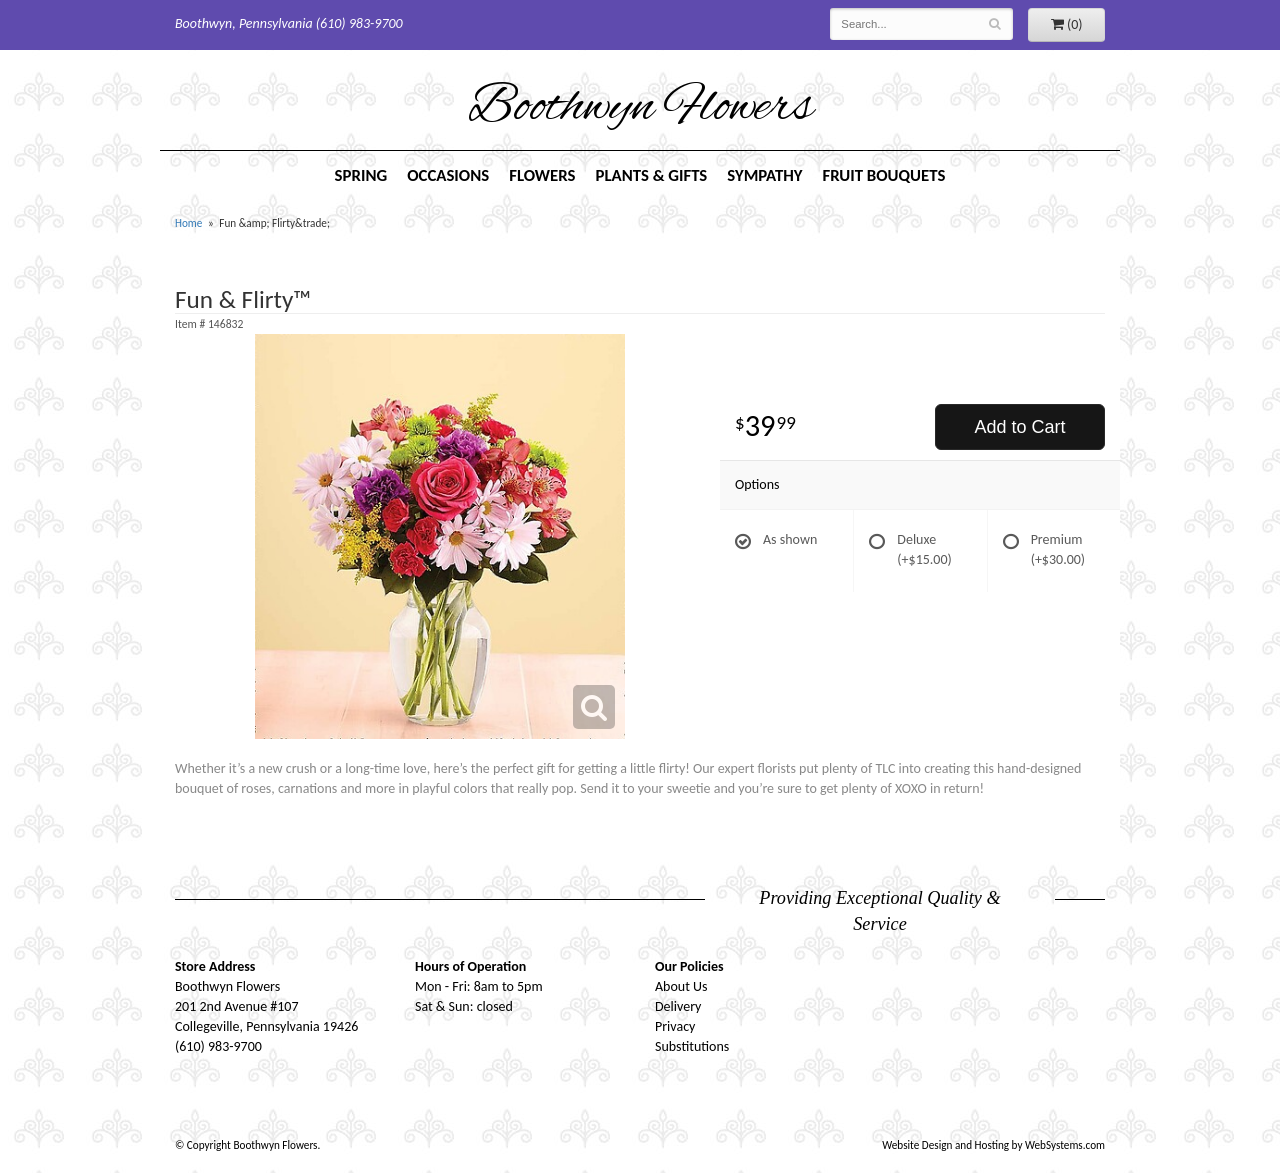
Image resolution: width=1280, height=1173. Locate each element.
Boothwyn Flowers (640, 109)
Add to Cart (1019, 427)
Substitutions (692, 1046)
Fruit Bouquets (884, 175)
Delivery (678, 1006)
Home (188, 223)
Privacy (675, 1026)
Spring (361, 175)
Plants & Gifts (651, 175)
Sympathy (764, 175)
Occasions (448, 175)
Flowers (542, 175)
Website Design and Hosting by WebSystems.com (993, 1145)
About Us (681, 986)
